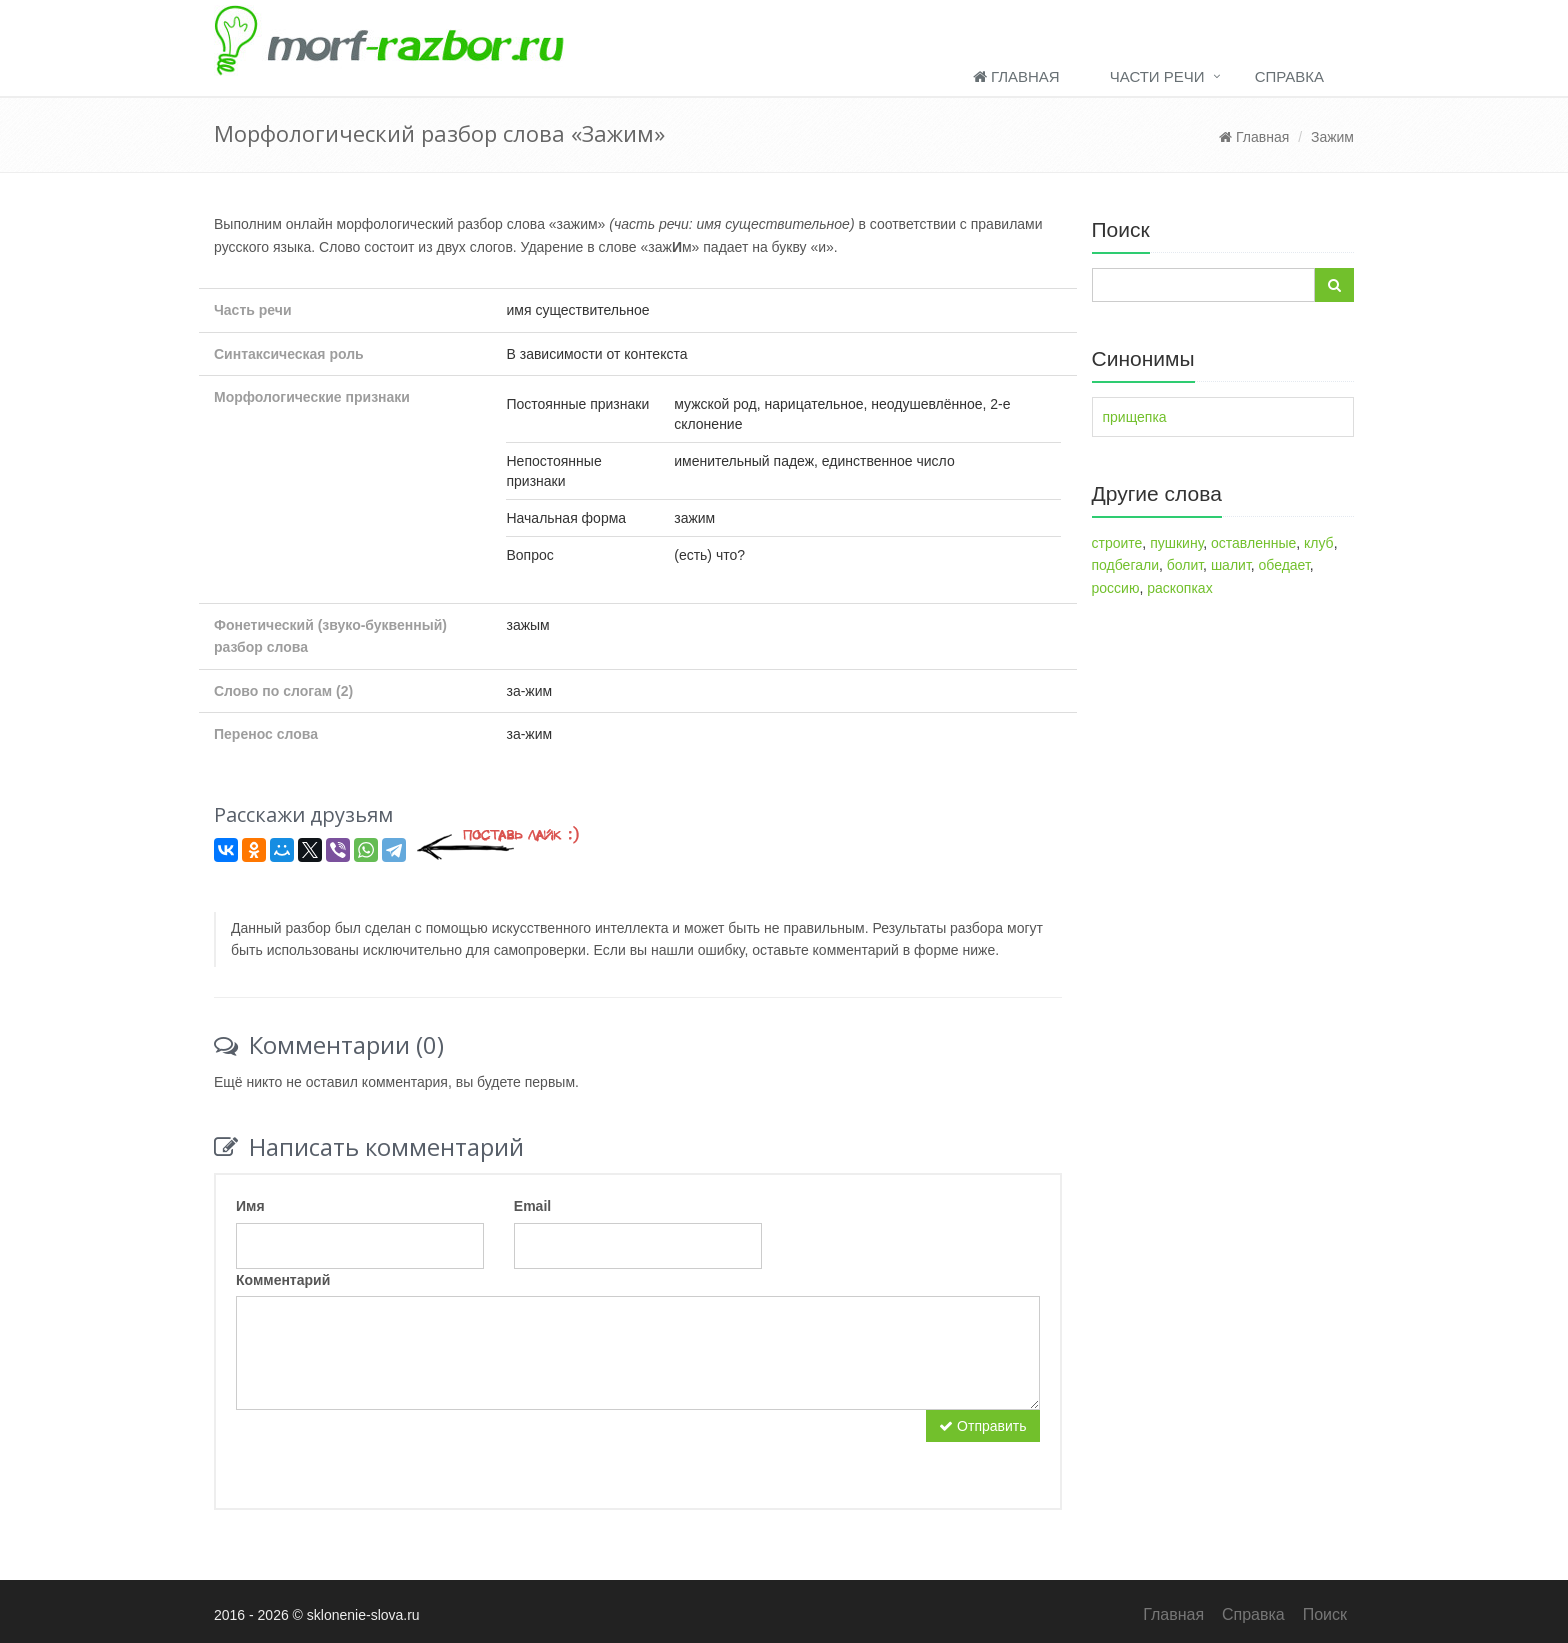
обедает (1284, 565)
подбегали (1125, 565)
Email (532, 1206)
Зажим (1332, 137)
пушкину (1176, 543)
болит (1185, 565)
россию (1116, 588)
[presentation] (388, 1449)
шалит (1231, 565)
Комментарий (283, 1280)
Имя (250, 1206)
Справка (1289, 76)
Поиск (1325, 1614)
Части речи (1157, 76)
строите (1117, 543)
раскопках (1179, 588)
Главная (1016, 76)
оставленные (1253, 543)
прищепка (1135, 417)
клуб (1319, 543)
